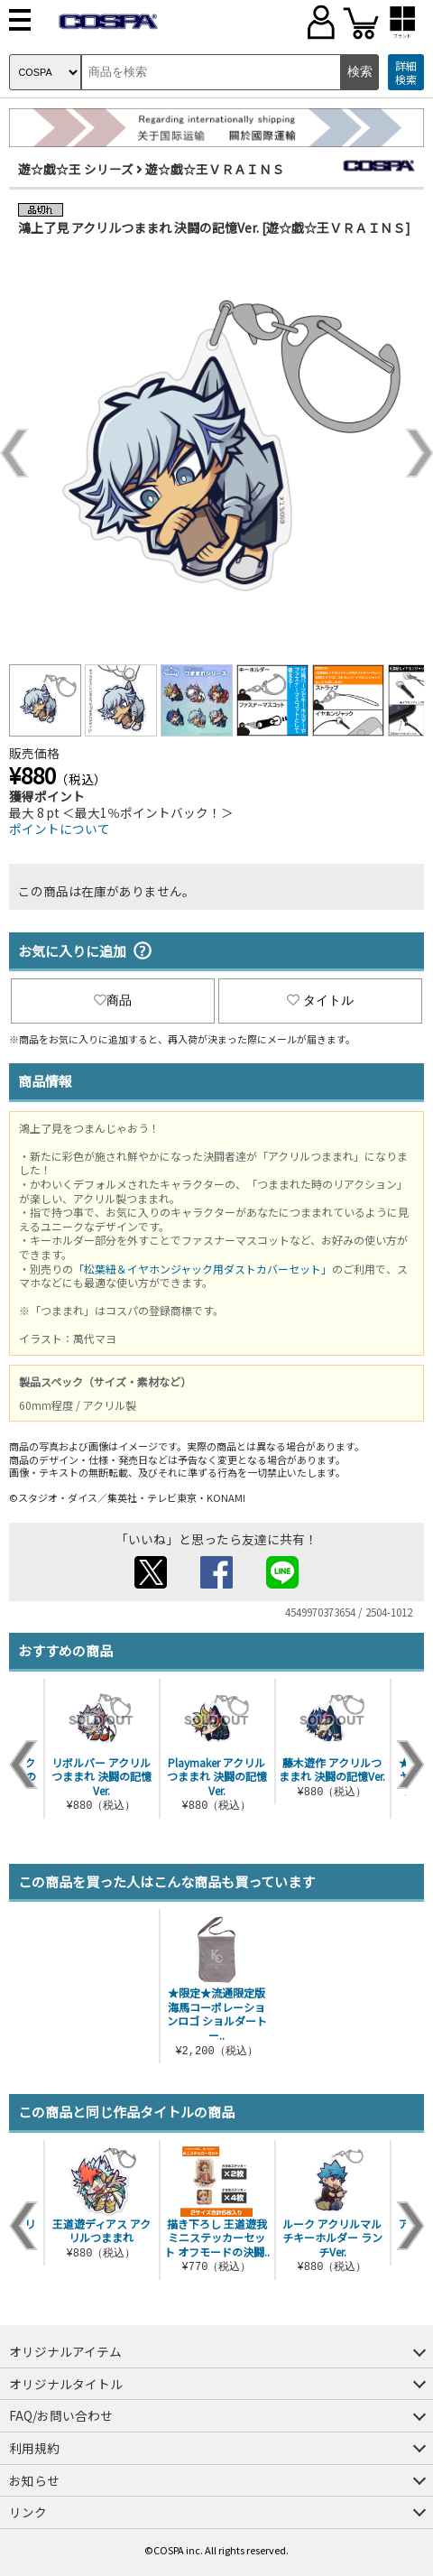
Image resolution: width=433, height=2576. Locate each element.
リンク (28, 2512)
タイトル (320, 1000)
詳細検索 (406, 73)
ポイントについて (59, 829)
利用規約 (34, 2448)
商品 (113, 1000)
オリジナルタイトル (66, 2384)
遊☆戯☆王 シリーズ (76, 169)
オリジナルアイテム (65, 2351)
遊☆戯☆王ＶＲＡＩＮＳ (214, 169)
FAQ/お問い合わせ (61, 2415)
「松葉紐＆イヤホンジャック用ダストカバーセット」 (202, 1268)
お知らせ (34, 2480)
